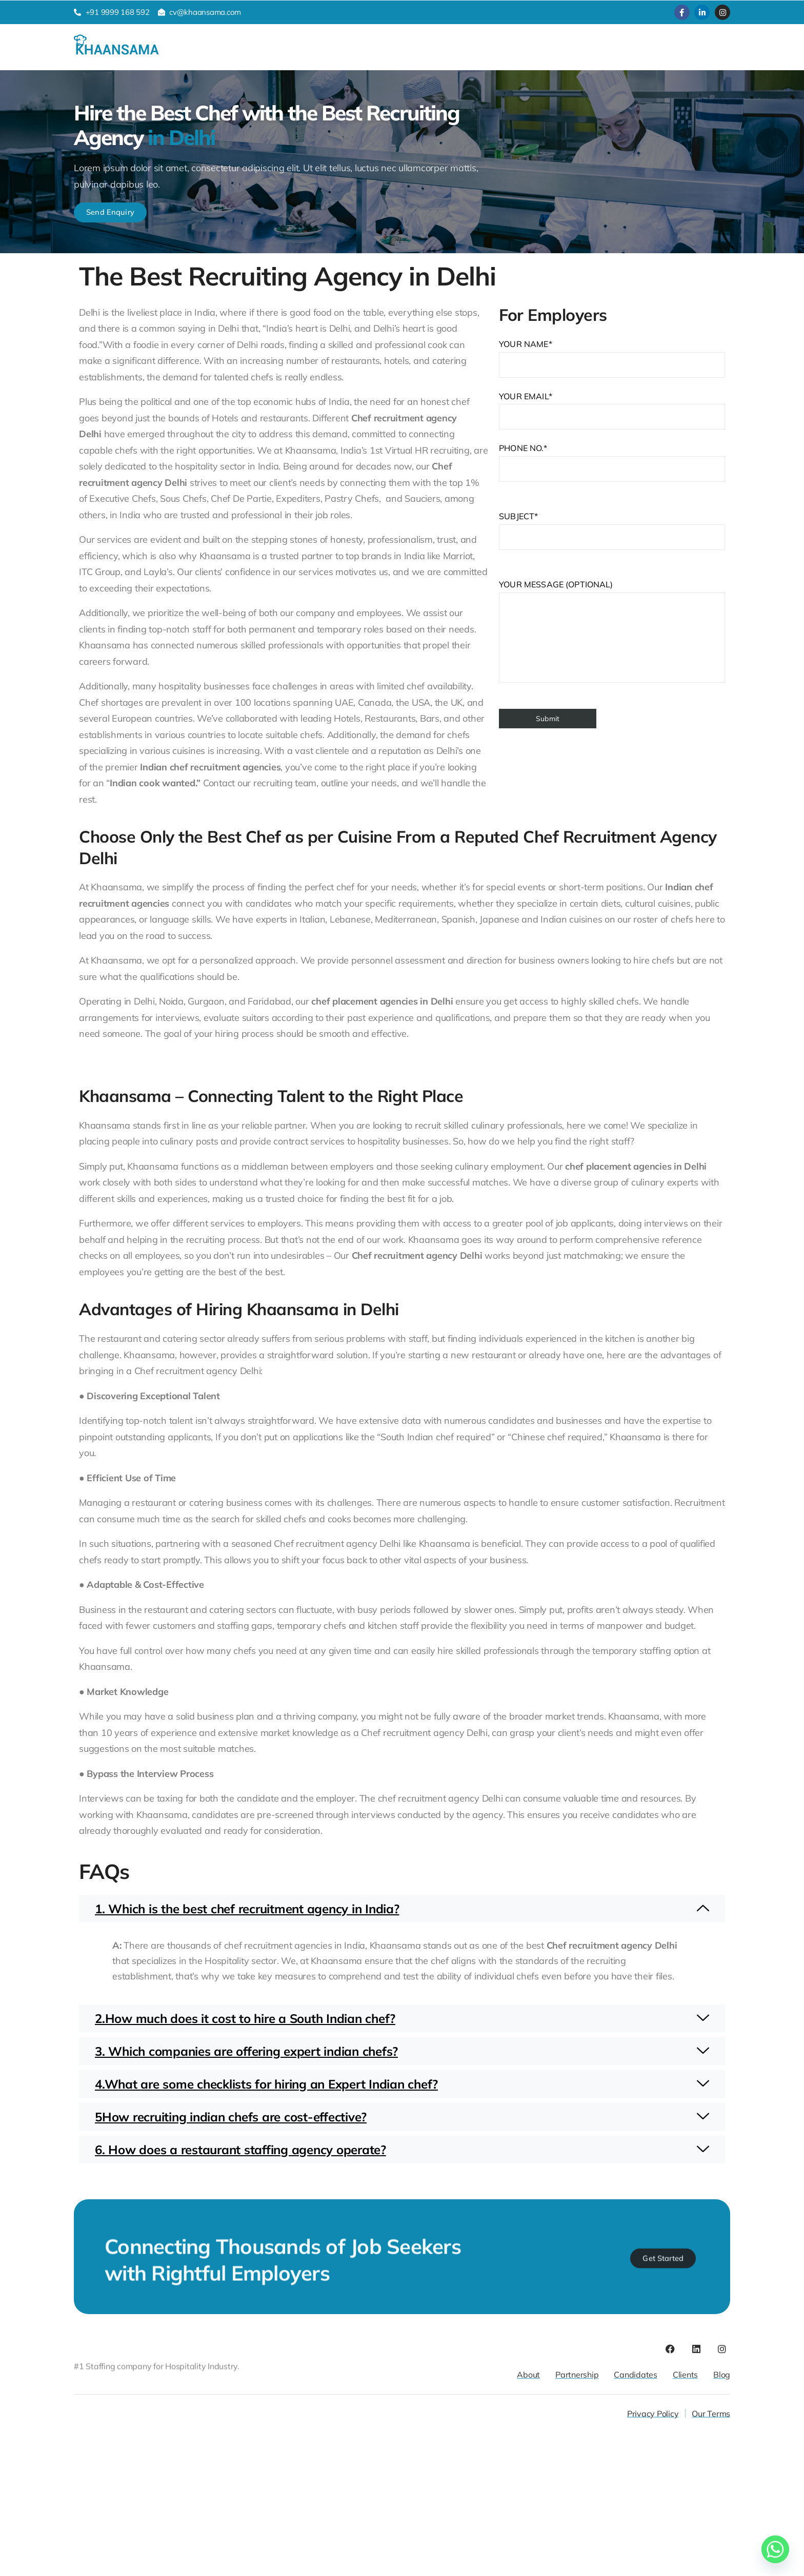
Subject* (612, 675)
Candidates (253, 51)
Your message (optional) (612, 775)
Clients (304, 51)
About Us (351, 51)
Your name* (612, 502)
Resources (411, 52)
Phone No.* (612, 741)
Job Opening (481, 52)
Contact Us (548, 51)
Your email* (612, 555)
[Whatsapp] (775, 2549)
